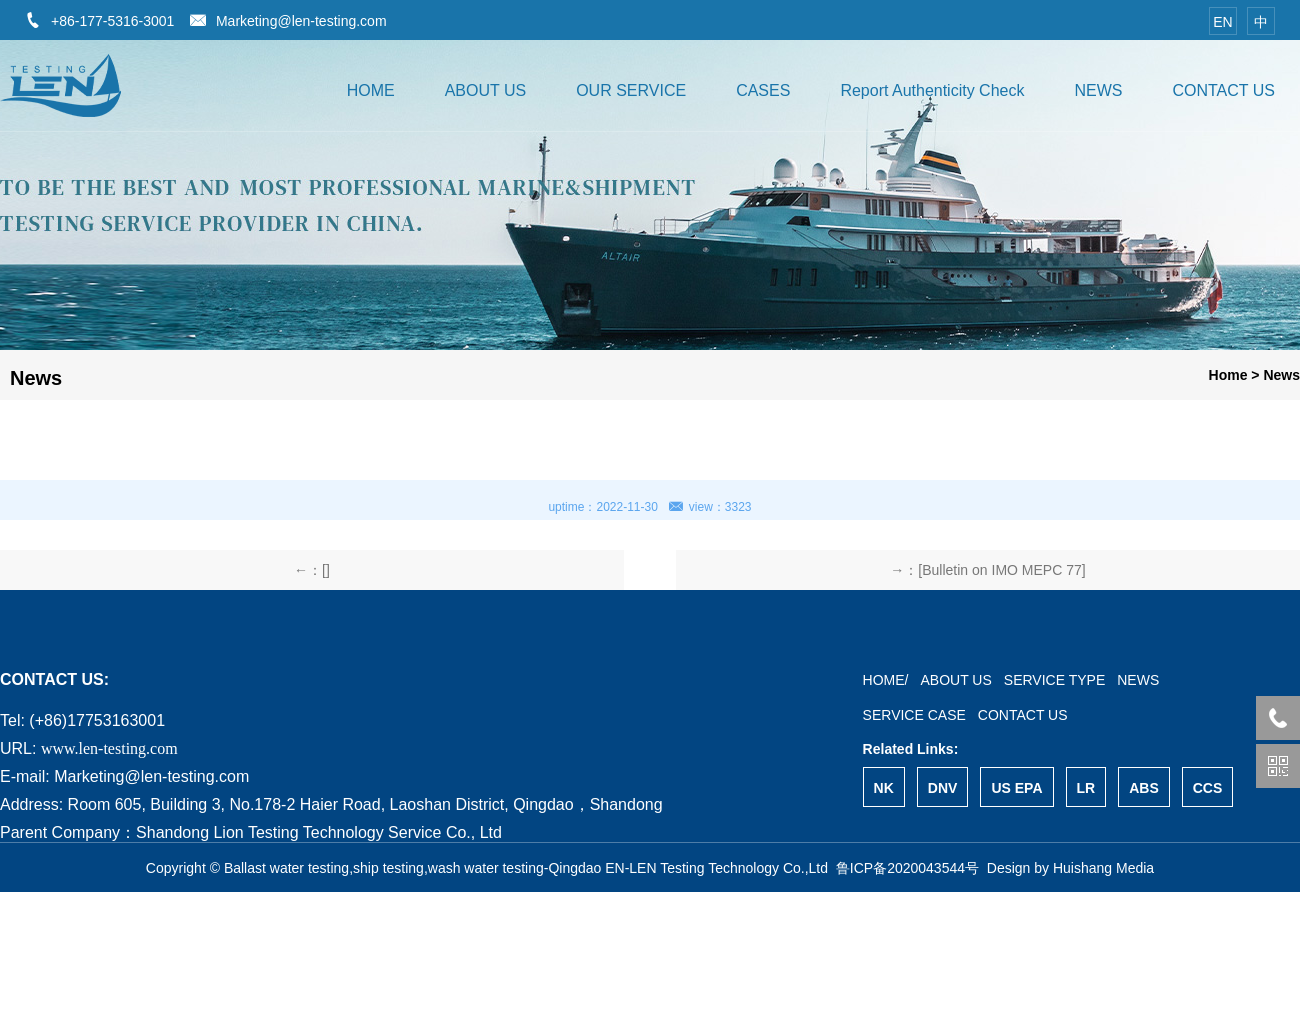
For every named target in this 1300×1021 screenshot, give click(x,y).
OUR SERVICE (631, 90)
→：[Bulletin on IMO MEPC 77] (987, 570)
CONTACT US (1223, 90)
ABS (1144, 788)
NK (884, 788)
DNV (943, 788)
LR (1086, 788)
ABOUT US (486, 90)
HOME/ (886, 680)
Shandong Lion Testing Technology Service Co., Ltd (319, 832)
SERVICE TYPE (1054, 680)
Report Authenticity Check (932, 90)
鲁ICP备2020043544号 (907, 868)
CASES (763, 90)
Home (1228, 375)
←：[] (312, 570)
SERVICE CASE (914, 715)
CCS (1208, 788)
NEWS (1098, 90)
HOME (371, 90)
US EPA (1016, 788)
